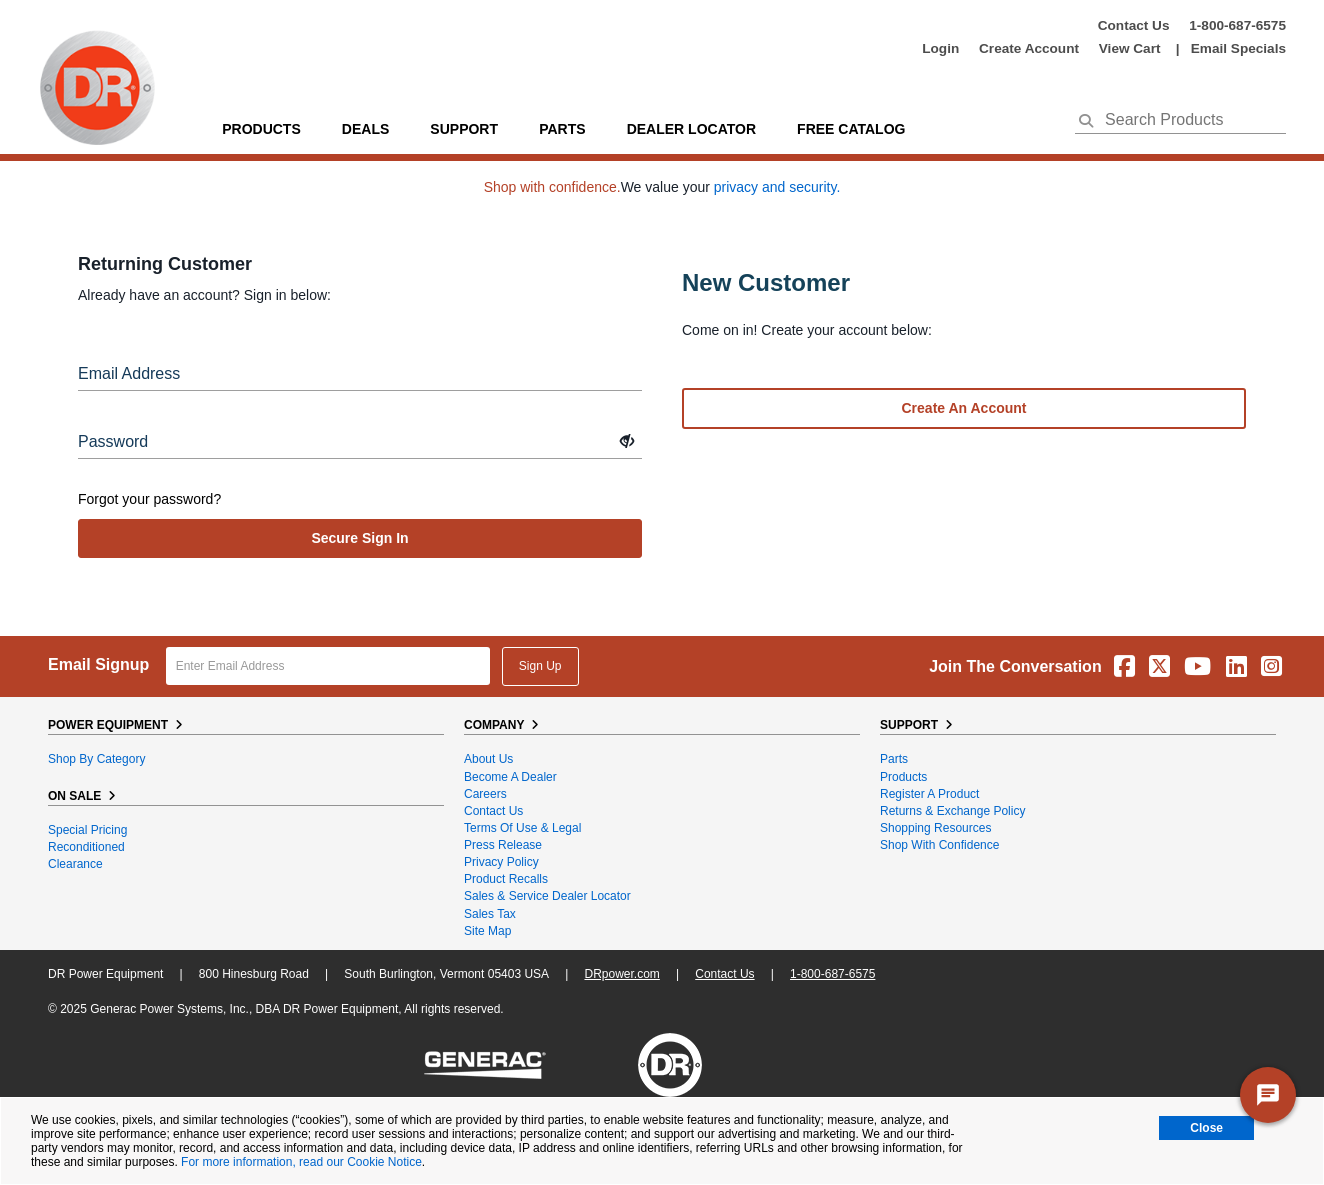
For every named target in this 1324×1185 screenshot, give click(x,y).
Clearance (75, 864)
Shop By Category (96, 759)
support (464, 129)
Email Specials (1238, 48)
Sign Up (540, 666)
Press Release (503, 845)
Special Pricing (87, 830)
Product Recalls (506, 879)
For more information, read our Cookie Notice (301, 1162)
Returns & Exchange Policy (952, 811)
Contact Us (1134, 25)
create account (1029, 48)
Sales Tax (490, 914)
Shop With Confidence (939, 845)
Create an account (964, 408)
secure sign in (359, 538)
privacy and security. (777, 187)
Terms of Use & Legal (522, 828)
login (940, 48)
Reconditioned (86, 847)
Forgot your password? (149, 499)
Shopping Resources (935, 828)
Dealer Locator (691, 129)
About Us (488, 759)
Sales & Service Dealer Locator (547, 896)
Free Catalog (851, 129)
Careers (485, 794)
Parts (894, 759)
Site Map (487, 931)
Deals (365, 129)
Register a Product (929, 794)
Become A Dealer (510, 777)
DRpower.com (621, 974)
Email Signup (98, 664)
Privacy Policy (501, 862)
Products (261, 129)
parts (562, 129)
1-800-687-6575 (1237, 25)
